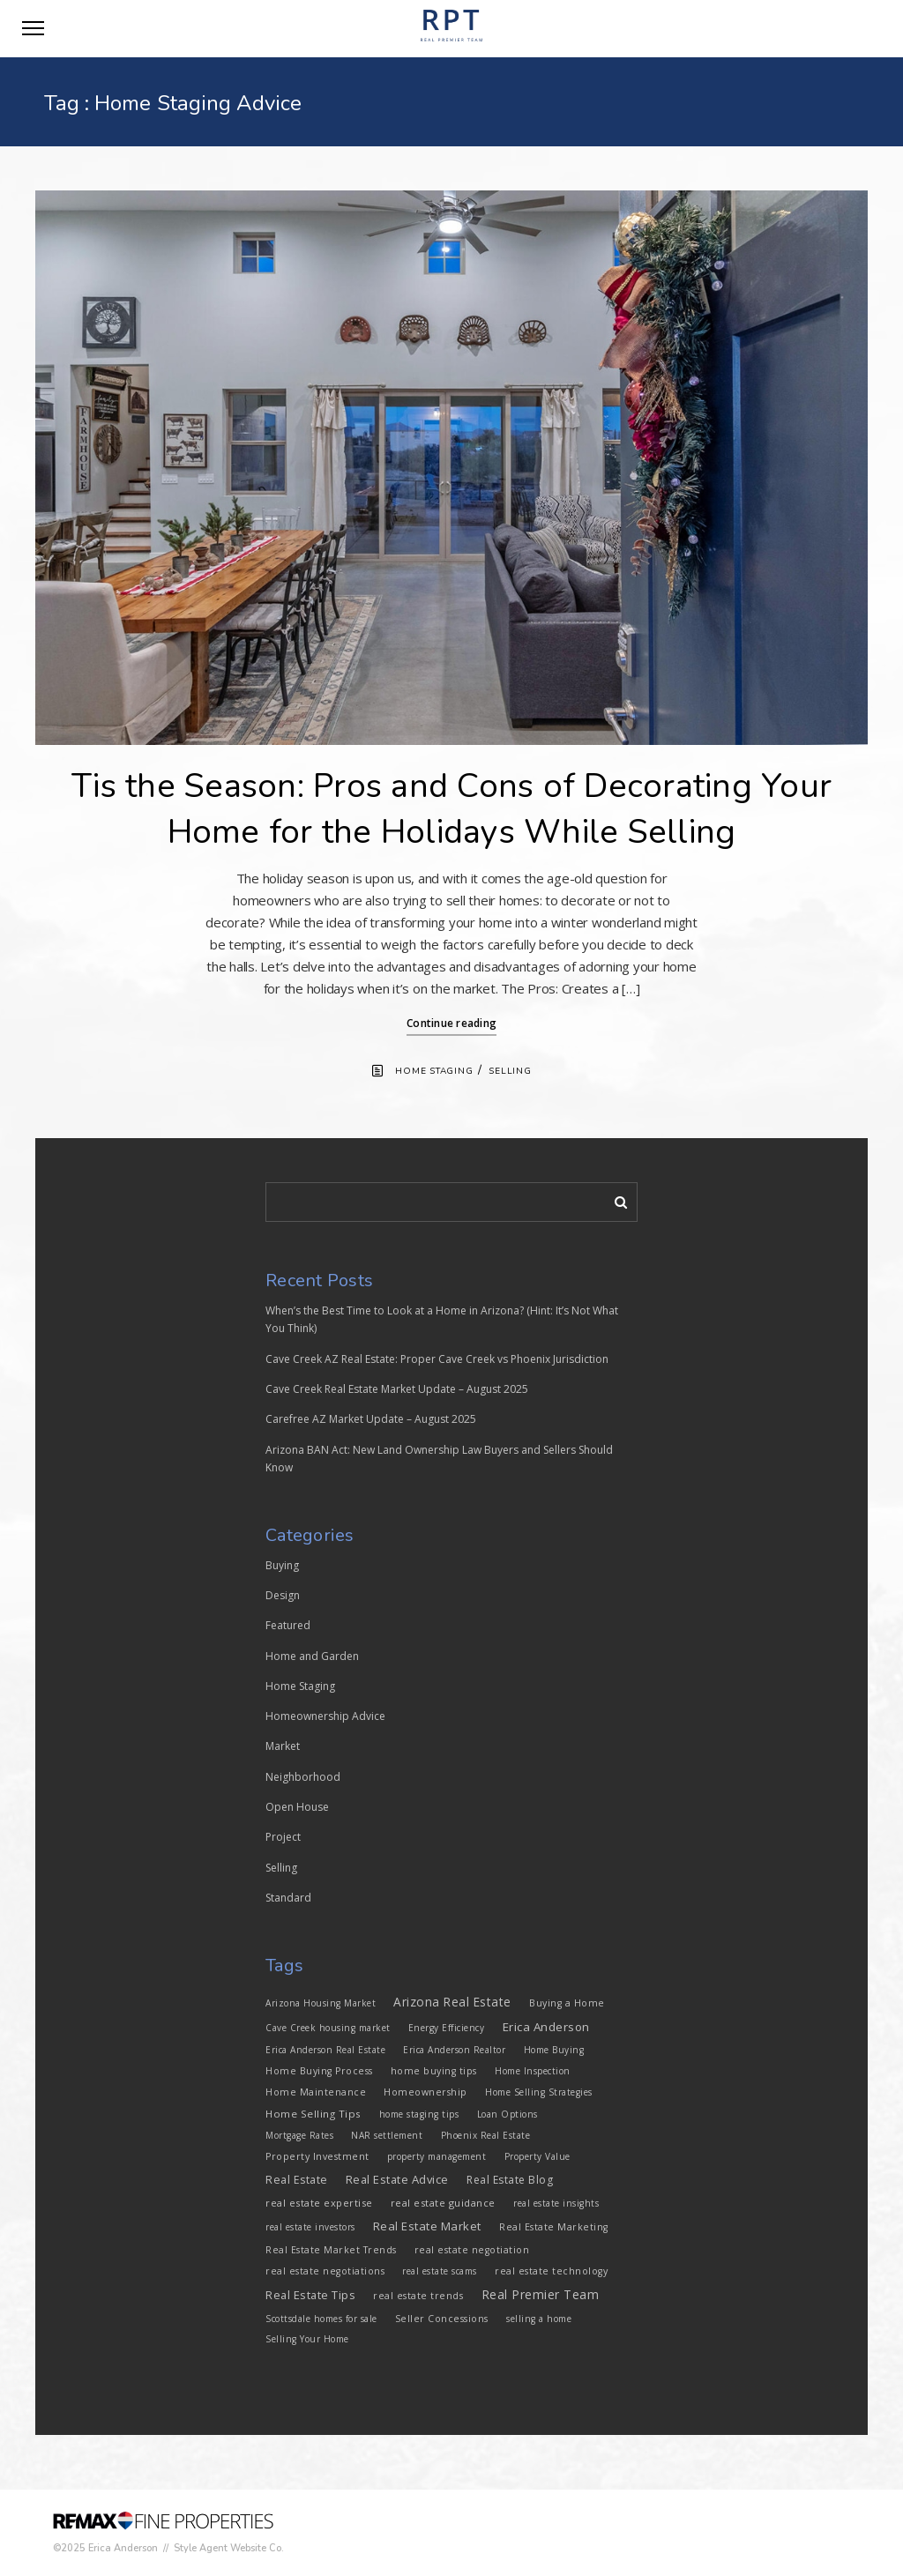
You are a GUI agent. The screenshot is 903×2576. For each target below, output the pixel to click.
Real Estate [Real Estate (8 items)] (296, 2179)
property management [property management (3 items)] (437, 2156)
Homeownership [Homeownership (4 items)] (425, 2092)
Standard (288, 1897)
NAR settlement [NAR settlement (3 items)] (386, 2135)
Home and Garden (312, 1656)
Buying (282, 1565)
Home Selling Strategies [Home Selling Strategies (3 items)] (539, 2092)
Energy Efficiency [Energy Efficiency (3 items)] (446, 2027)
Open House (297, 1806)
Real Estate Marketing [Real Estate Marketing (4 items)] (553, 2227)
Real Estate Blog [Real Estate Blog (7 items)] (509, 2179)
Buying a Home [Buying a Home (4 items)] (567, 2003)
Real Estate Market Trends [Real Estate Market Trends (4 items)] (331, 2250)
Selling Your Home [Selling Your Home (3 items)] (307, 2339)
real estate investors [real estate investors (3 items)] (310, 2227)
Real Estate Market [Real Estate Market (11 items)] (427, 2226)
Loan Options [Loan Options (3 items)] (507, 2114)
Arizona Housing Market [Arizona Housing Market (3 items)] (320, 2003)
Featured (287, 1625)
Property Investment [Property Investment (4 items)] (317, 2156)
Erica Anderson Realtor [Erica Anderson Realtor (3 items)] (454, 2050)
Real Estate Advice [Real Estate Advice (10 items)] (397, 2179)
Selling (510, 1071)
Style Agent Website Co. (229, 2548)
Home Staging (434, 1071)
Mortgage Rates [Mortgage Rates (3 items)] (299, 2135)
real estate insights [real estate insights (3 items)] (556, 2203)
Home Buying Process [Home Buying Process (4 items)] (319, 2071)
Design (282, 1595)
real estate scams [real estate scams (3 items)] (439, 2271)
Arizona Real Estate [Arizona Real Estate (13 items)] (452, 2001)
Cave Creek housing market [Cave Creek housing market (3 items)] (328, 2027)
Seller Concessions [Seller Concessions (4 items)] (442, 2318)
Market (282, 1745)
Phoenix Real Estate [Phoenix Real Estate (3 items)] (486, 2135)
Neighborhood (302, 1776)
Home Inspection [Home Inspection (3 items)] (533, 2071)
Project (283, 1836)
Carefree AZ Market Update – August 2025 (370, 1418)
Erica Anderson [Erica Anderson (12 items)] (546, 2027)
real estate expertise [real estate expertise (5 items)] (319, 2202)
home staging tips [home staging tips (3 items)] (419, 2114)
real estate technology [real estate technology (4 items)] (551, 2271)
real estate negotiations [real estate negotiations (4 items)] (324, 2271)
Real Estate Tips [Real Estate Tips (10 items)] (310, 2295)
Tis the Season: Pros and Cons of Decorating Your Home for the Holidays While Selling (451, 808)
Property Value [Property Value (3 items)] (537, 2156)
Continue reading (451, 1023)
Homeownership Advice (325, 1716)
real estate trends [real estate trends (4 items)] (418, 2295)
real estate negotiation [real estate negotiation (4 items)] (472, 2250)
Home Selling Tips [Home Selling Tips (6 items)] (313, 2113)
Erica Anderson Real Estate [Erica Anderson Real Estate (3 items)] (325, 2050)
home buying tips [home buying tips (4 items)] (434, 2071)
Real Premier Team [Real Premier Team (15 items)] (540, 2294)
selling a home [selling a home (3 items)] (538, 2318)
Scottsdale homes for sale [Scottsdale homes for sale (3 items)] (321, 2318)
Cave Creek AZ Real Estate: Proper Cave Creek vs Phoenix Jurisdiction (436, 1358)
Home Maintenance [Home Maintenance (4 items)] (315, 2092)
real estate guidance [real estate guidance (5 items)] (443, 2202)
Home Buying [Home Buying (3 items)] (554, 2050)
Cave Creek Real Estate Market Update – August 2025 (396, 1388)
